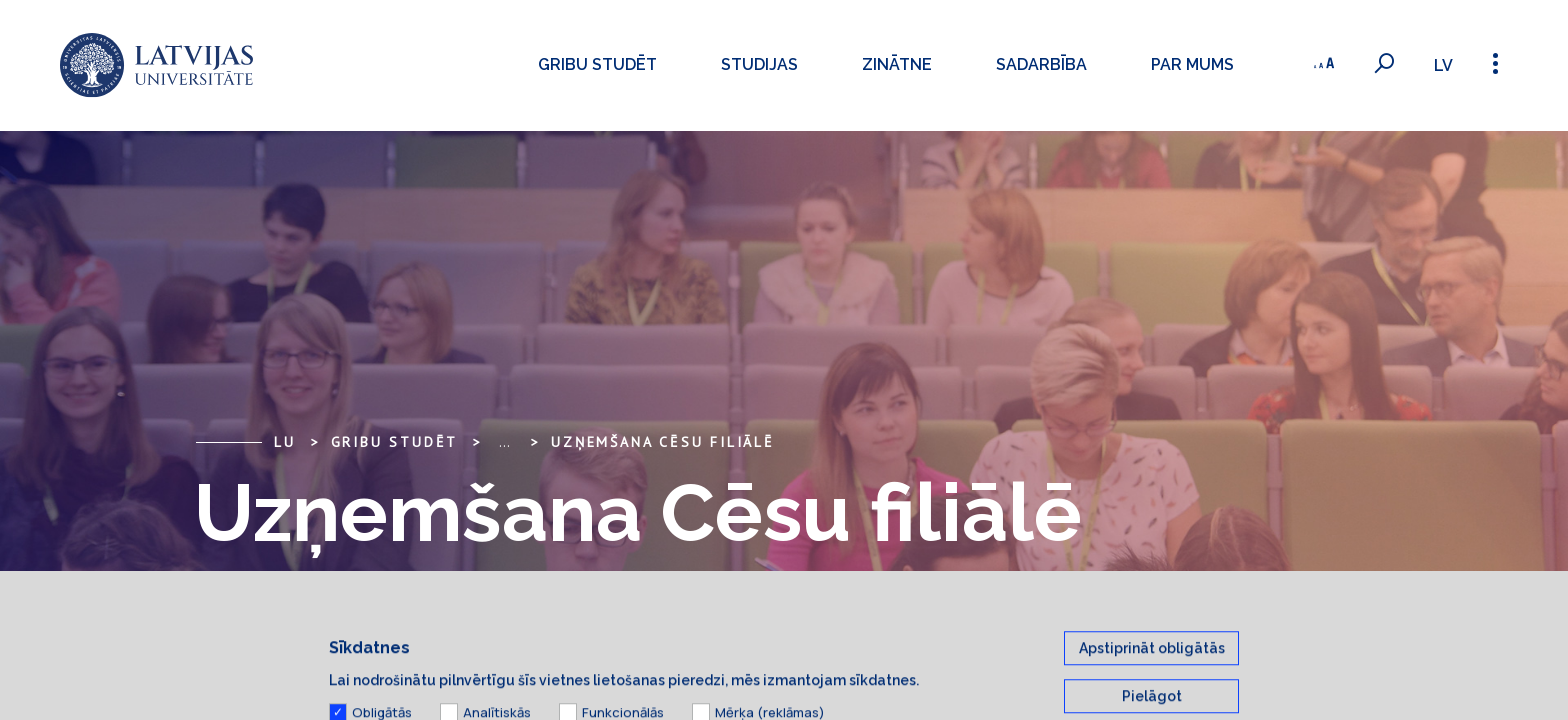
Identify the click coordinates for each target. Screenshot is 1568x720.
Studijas (759, 64)
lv (1443, 65)
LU (285, 442)
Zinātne (897, 64)
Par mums (1192, 64)
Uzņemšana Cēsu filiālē (663, 442)
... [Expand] (504, 442)
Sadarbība (1041, 64)
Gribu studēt (597, 64)
